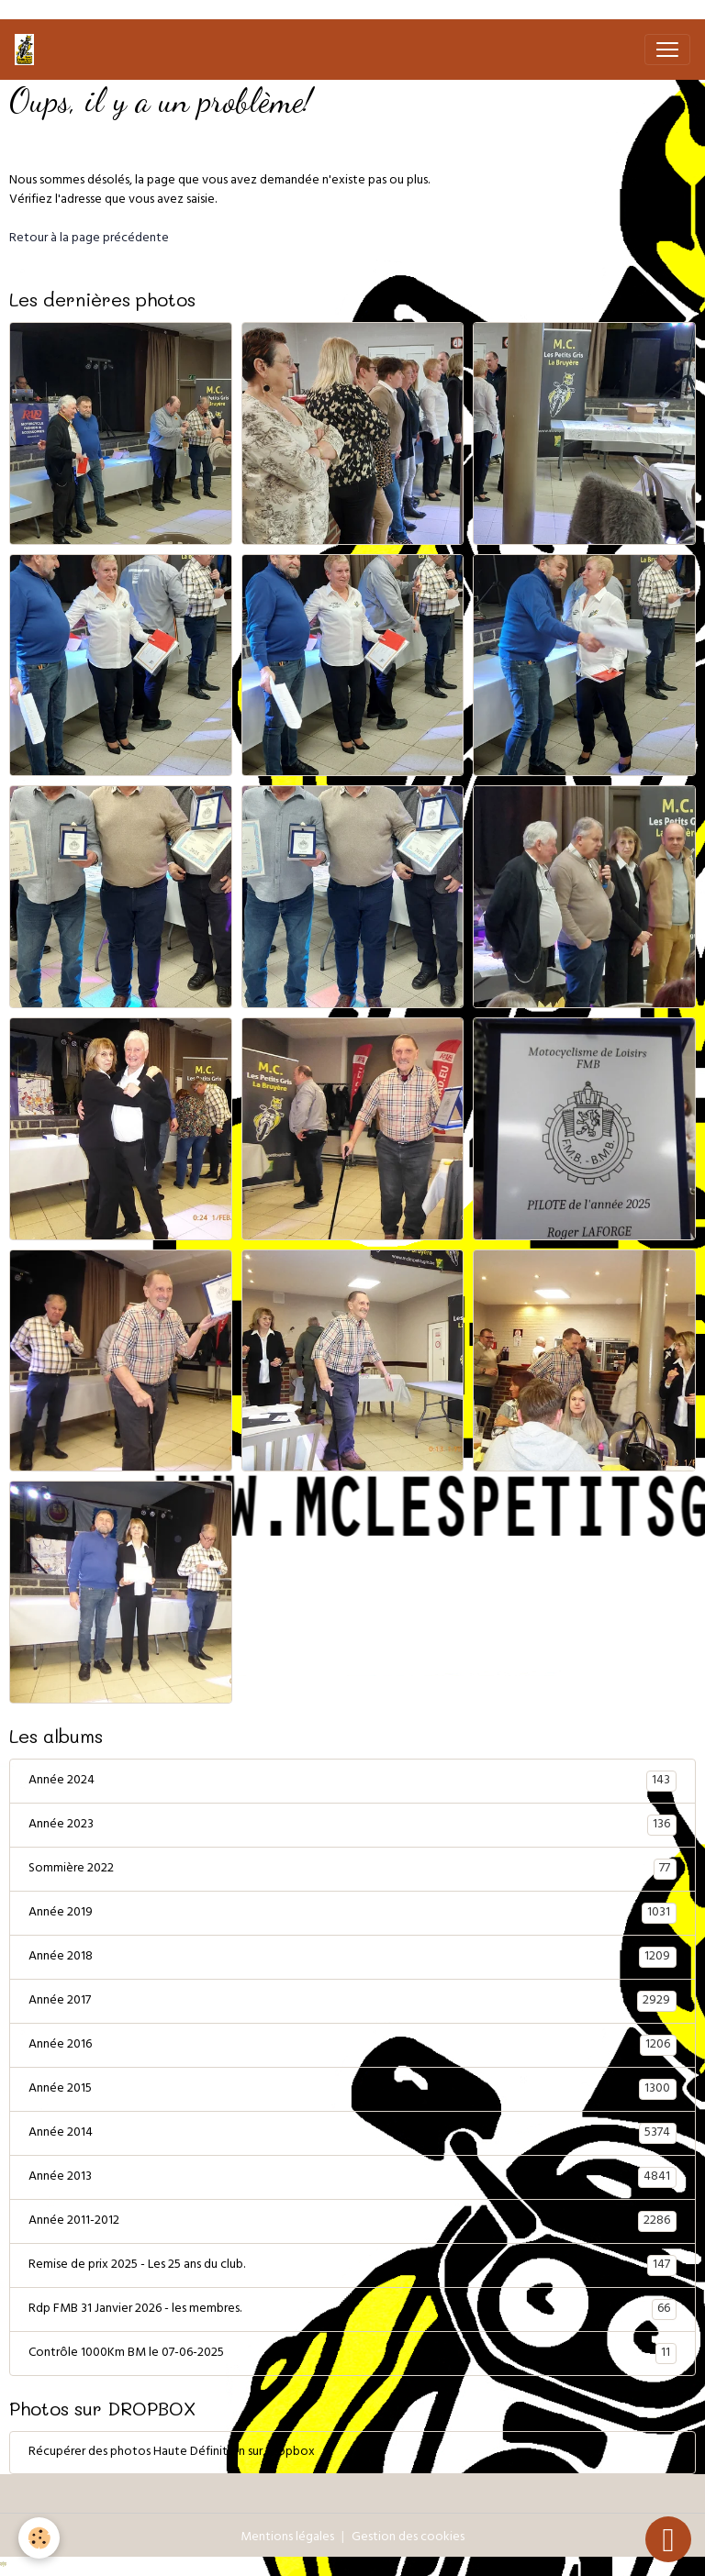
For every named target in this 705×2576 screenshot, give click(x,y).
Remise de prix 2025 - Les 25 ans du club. (352, 2266)
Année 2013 (352, 2178)
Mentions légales (287, 2538)
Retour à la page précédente (89, 239)
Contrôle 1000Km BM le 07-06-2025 (352, 2354)
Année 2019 (352, 1913)
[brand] (28, 49)
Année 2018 (352, 1958)
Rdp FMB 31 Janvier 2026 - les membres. (352, 2310)
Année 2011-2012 (352, 2222)
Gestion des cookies (408, 2538)
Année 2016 (352, 2046)
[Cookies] (39, 2538)
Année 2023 (352, 1825)
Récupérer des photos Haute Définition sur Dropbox (171, 2452)
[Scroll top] (668, 2539)
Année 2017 (352, 2002)
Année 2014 (352, 2134)
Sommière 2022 (352, 1869)
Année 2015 (352, 2090)
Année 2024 (352, 1781)
